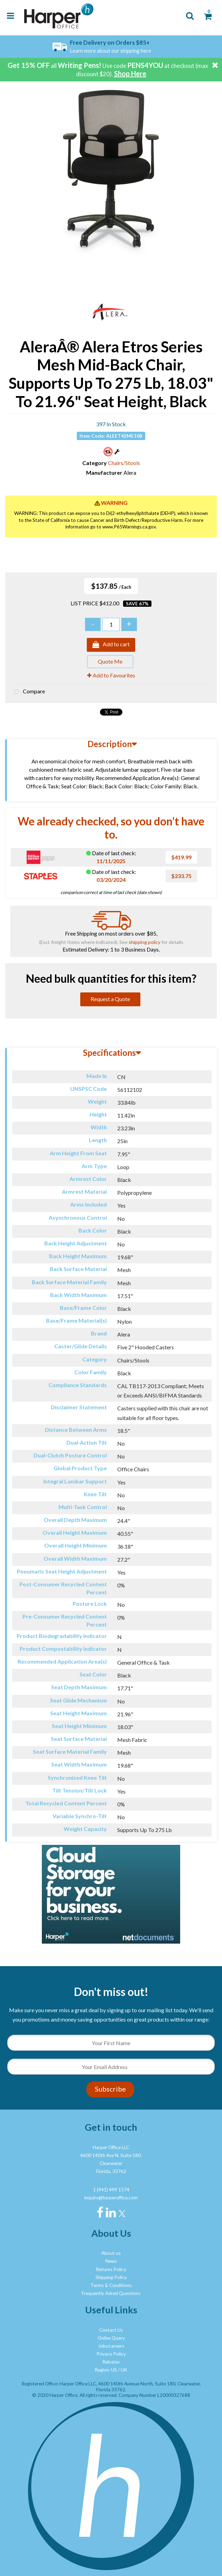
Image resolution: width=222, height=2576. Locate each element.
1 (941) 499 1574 (111, 2189)
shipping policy (144, 942)
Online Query (111, 2338)
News (111, 2261)
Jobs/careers (111, 2346)
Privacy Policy (111, 2354)
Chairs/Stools (124, 462)
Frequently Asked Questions (111, 2293)
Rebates (111, 2362)
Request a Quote (110, 999)
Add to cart (111, 644)
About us (111, 2253)
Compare (28, 692)
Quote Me (110, 661)
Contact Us (111, 2330)
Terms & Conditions (111, 2285)
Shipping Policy (111, 2277)
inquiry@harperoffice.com (111, 2197)
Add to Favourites (111, 675)
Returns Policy (111, 2269)
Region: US (106, 2370)
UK (124, 2370)
